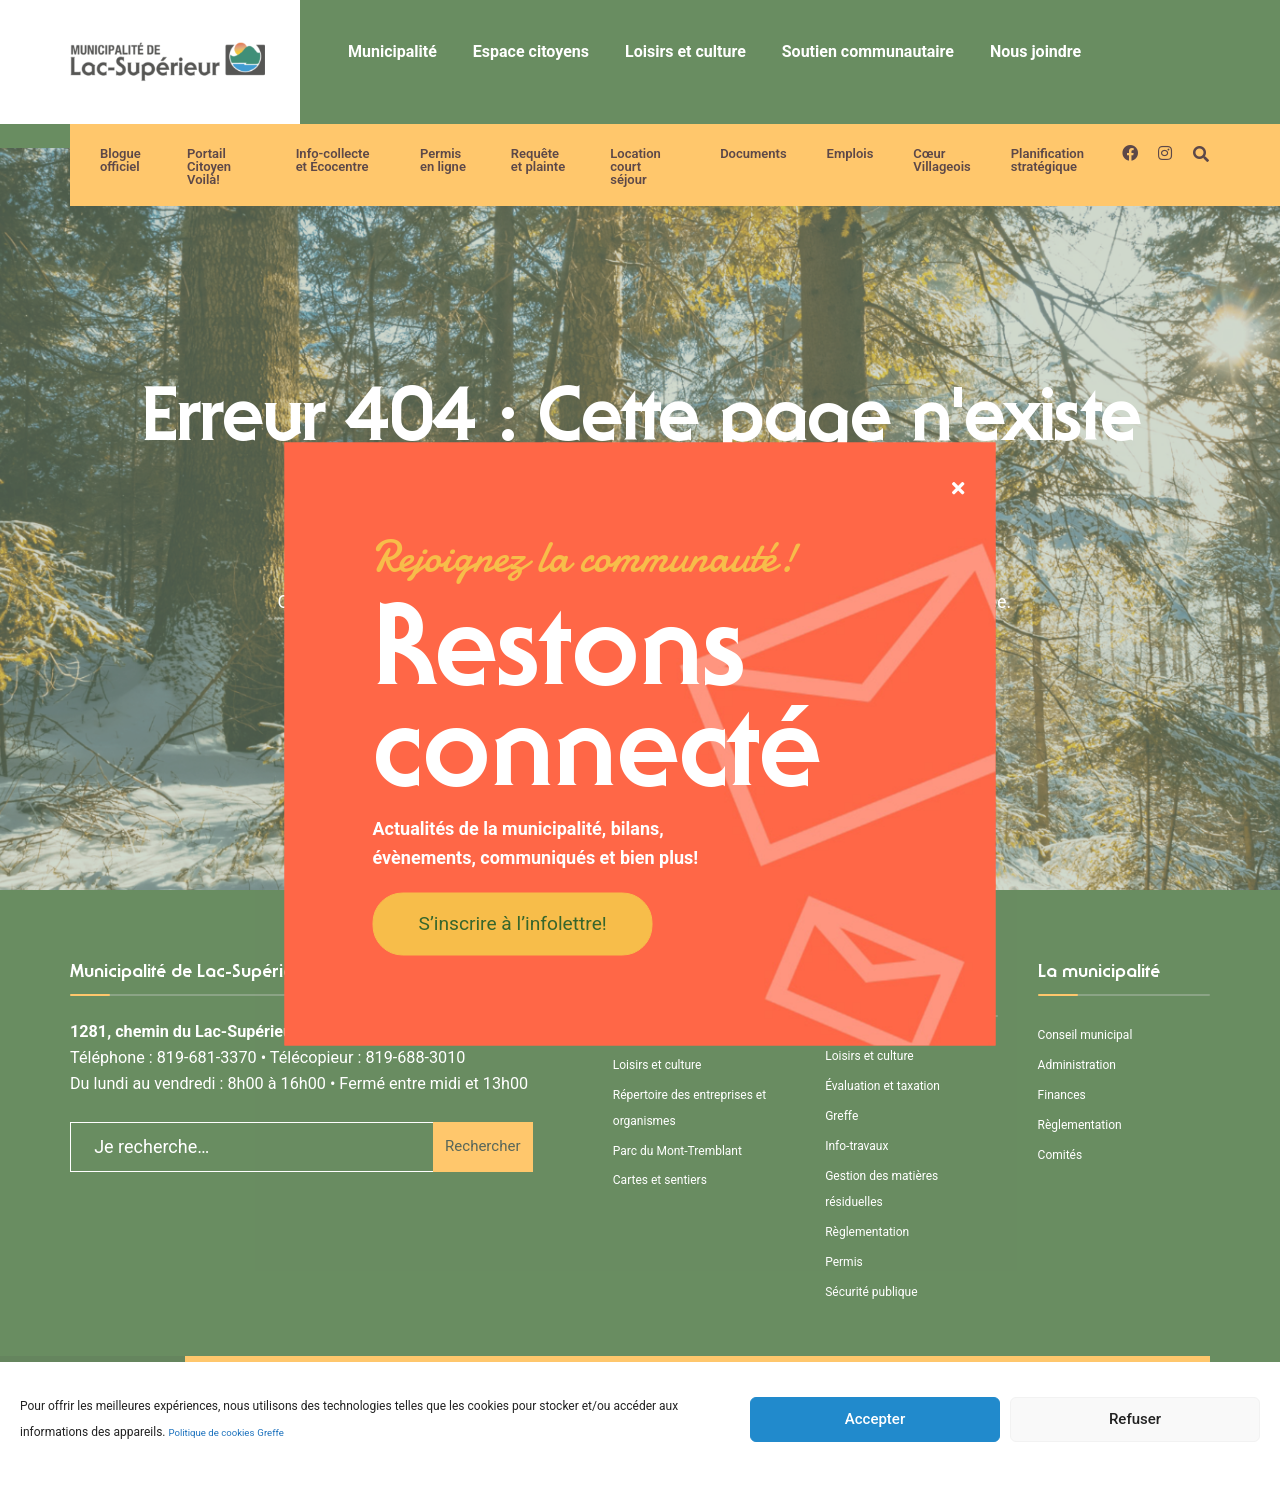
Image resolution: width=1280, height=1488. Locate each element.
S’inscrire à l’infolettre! (513, 922)
